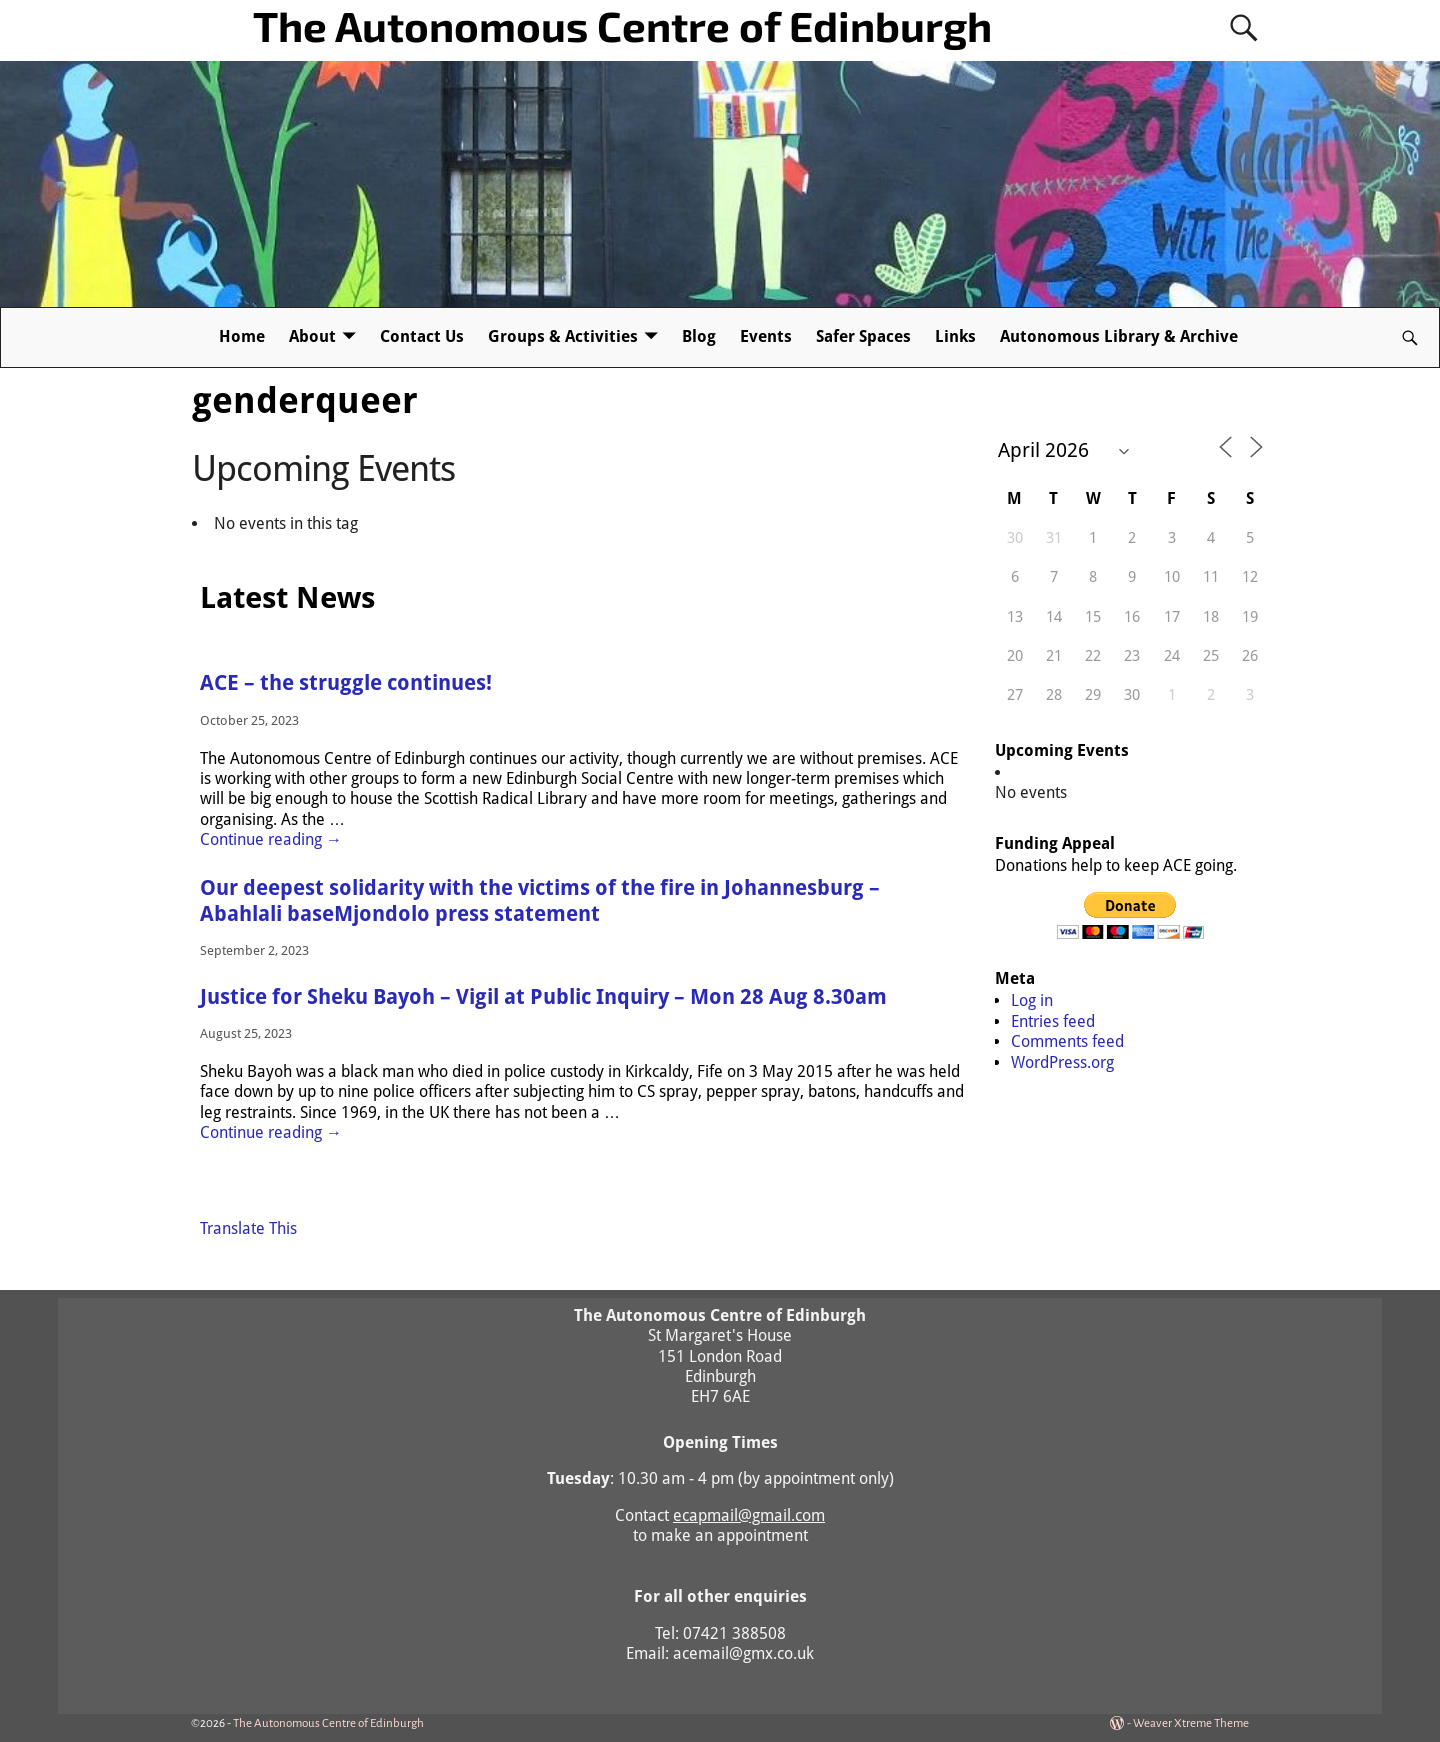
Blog (699, 336)
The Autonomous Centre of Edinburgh (622, 25)
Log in (1032, 1000)
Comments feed (1067, 1041)
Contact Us (422, 336)
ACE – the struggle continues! (346, 683)
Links (955, 336)
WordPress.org (1062, 1062)
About (312, 336)
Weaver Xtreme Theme (1191, 1723)
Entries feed (1053, 1021)
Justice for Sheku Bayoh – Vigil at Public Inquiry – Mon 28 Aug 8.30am (543, 997)
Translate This (248, 1228)
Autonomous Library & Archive (1119, 336)
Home (242, 336)
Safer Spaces (863, 336)
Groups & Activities (563, 336)
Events (766, 336)
